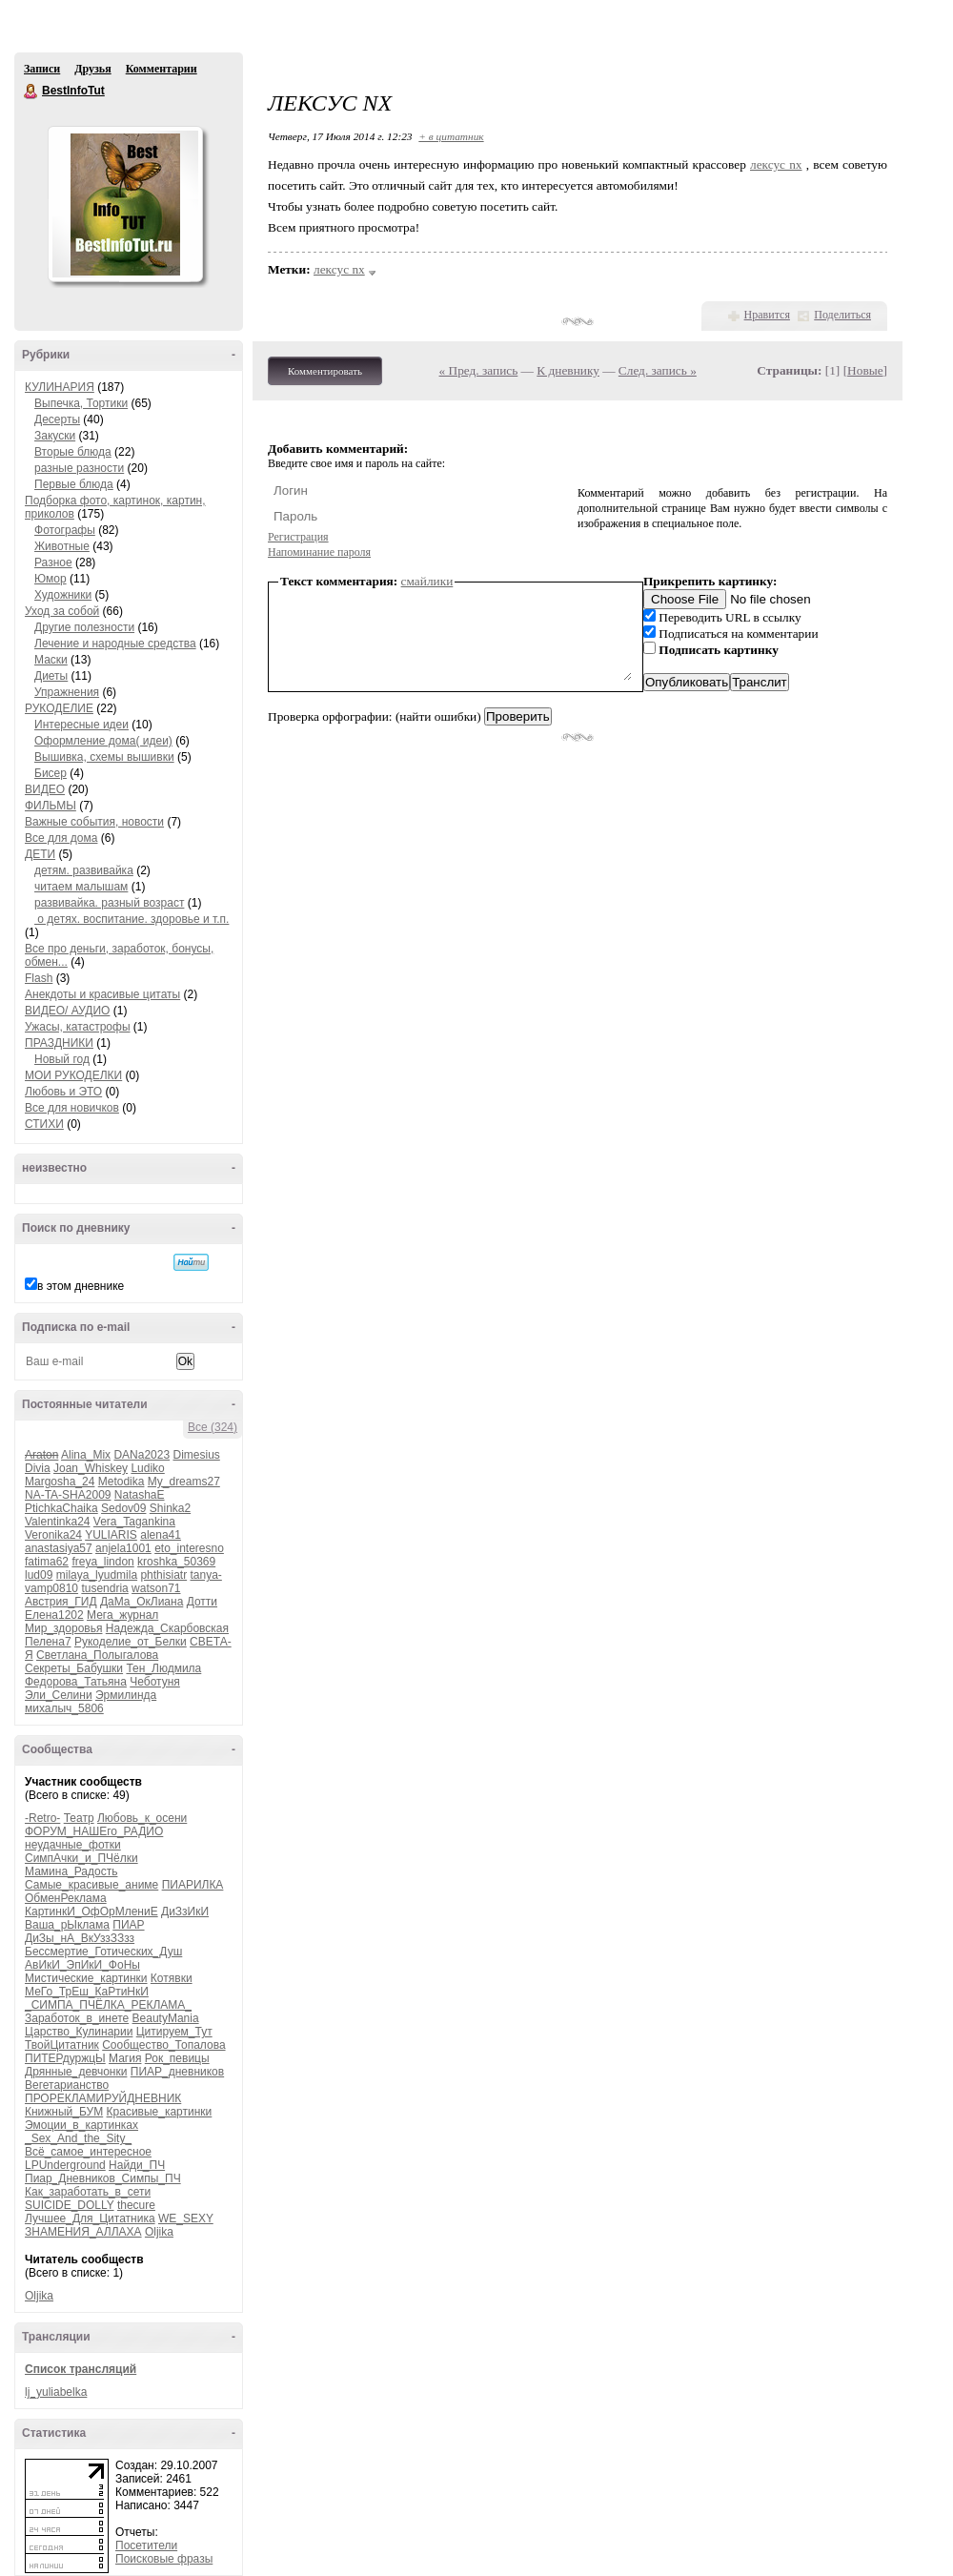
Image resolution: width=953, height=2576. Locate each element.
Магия (125, 2058)
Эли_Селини (58, 1695)
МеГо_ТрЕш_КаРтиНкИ (87, 1991)
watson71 (156, 1588)
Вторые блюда (73, 452)
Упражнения (66, 692)
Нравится (767, 314)
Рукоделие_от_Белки (130, 1641)
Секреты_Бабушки (74, 1668)
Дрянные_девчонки (76, 2071)
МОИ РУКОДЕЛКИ (73, 1075)
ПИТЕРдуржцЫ (65, 2058)
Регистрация (298, 536)
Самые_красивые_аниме (91, 1884)
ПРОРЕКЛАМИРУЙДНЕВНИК (103, 2098)
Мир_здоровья (63, 1628)
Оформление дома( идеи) (103, 740)
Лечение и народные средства (115, 643)
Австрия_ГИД (61, 1601)
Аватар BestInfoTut (124, 204)
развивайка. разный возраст (109, 903)
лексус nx (776, 164)
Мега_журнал (122, 1615)
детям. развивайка (83, 870)
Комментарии (161, 68)
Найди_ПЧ (137, 2165)
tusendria (104, 1588)
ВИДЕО (45, 789)
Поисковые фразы (164, 2559)
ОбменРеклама (66, 1898)
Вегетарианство (67, 2085)
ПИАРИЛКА (193, 1884)
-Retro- (42, 1818)
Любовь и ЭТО (63, 1091)
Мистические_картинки (86, 1978)
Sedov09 (123, 1508)
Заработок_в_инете (77, 2018)
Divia (38, 1468)
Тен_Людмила (163, 1668)
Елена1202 (54, 1615)
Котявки (172, 1978)
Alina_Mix (86, 1455)
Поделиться (842, 314)
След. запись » (657, 370)
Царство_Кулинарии (78, 2031)
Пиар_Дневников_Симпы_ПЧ (103, 2178)
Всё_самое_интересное (88, 2151)
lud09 (38, 1575)
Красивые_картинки (160, 2111)
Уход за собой (62, 611)
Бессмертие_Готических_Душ (103, 1951)
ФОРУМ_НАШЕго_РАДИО (94, 1831)
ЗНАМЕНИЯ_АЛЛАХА (83, 2232)
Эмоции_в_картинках (81, 2125)
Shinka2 (170, 1508)
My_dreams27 (184, 1481)
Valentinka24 (58, 1521)
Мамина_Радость (71, 1871)
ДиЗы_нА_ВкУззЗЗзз (79, 1938)
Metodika (121, 1481)
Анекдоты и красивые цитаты (102, 994)
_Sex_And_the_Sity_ (78, 2138)
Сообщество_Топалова (163, 2045)
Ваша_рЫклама (67, 1925)
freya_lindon (102, 1561)
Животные (62, 546)
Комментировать (325, 371)
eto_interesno (189, 1548)
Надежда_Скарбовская (167, 1628)
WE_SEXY (185, 2218)
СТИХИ (44, 1124)
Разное (53, 562)
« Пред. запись (478, 370)
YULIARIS (111, 1535)
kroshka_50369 (176, 1561)
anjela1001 (123, 1548)
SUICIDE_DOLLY (69, 2205)
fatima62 (47, 1561)
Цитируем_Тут (174, 2031)
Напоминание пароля (319, 552)
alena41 (160, 1535)
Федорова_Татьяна (76, 1681)
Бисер (50, 773)
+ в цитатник (450, 136)
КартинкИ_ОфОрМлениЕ (91, 1911)
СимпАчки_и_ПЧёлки (81, 1858)
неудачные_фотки (73, 1844)
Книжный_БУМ (64, 2111)
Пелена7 (48, 1641)
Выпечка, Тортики (81, 403)
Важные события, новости (94, 821)
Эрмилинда (125, 1695)
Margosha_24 (59, 1481)
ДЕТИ (40, 854)
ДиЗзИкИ (185, 1911)
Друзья (92, 68)
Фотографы (64, 530)
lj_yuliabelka (56, 2392)
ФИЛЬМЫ (50, 805)
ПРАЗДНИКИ (59, 1043)
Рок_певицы (177, 2058)
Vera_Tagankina (134, 1521)
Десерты (57, 419)
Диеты (51, 676)
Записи (42, 68)
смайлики (427, 581)
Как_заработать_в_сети (88, 2191)
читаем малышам (81, 886)
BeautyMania (165, 2018)
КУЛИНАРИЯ (59, 387)
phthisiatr (163, 1575)
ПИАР (128, 1925)
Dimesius (195, 1455)
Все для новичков (72, 1107)
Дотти (202, 1601)
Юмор (50, 578)
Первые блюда (73, 484)
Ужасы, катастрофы (78, 1026)
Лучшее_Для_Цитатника (90, 2218)
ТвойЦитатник (62, 2045)
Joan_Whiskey (90, 1468)
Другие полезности (84, 627)
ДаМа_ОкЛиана (141, 1601)
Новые (864, 370)
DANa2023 (141, 1455)
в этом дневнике (80, 1286)
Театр (79, 1818)
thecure (136, 2205)
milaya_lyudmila (96, 1575)
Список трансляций (80, 2369)
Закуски (54, 435)
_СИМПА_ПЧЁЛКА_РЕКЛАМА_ (108, 2005)
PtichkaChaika (61, 1508)
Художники (62, 595)
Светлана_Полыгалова (97, 1655)
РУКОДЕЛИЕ (59, 708)
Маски (51, 659)
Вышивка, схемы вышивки (104, 757)
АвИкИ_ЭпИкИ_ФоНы (82, 1965)
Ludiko (147, 1468)
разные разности (79, 468)
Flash (38, 978)
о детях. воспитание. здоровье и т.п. (131, 919)
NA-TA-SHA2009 (68, 1495)
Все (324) (212, 1427)
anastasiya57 (58, 1548)
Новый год (62, 1059)
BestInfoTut (31, 91)
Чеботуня (155, 1681)
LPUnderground (65, 2165)
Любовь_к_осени (142, 1818)
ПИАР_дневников (177, 2071)
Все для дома (61, 838)
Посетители (146, 2545)
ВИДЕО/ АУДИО (67, 1010)
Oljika (159, 2232)
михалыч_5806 (64, 1708)
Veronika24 (53, 1535)
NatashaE (139, 1495)
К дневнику (568, 370)
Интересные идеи (81, 724)
